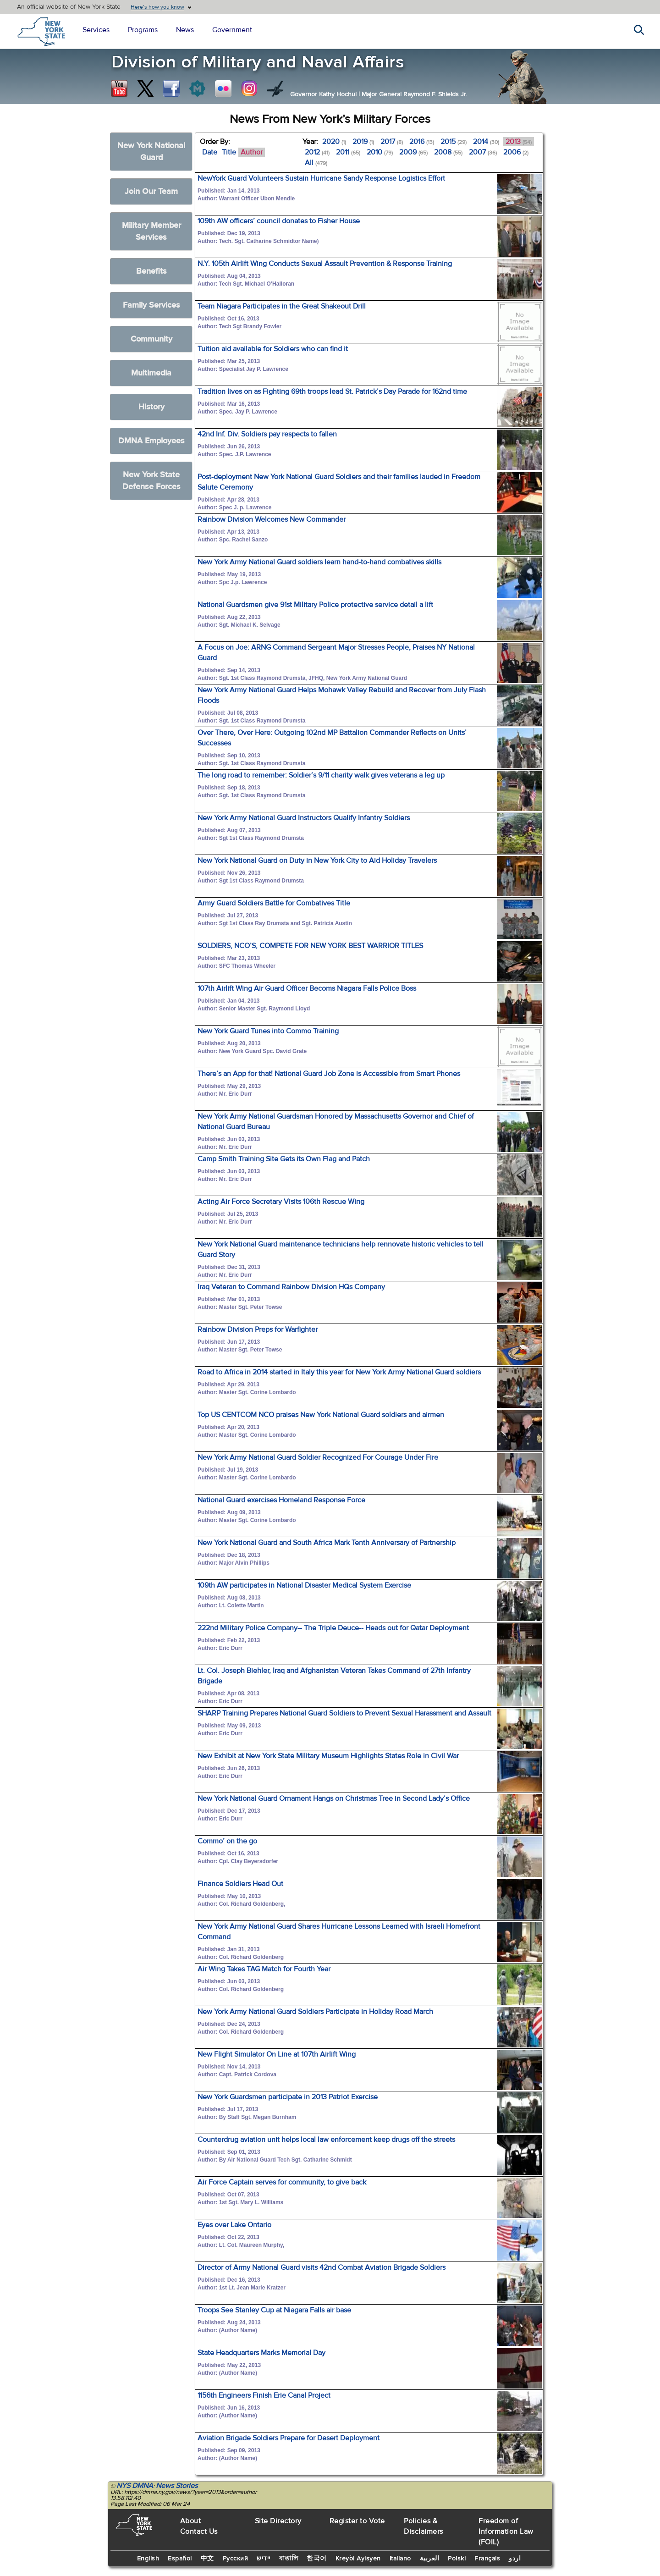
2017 (391, 141)
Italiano (400, 2558)
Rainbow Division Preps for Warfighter (258, 1329)
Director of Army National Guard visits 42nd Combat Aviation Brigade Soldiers (322, 2267)
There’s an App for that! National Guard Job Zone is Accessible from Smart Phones (329, 1073)
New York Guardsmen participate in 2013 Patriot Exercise (288, 2097)
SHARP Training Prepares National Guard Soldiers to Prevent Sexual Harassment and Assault (344, 1713)
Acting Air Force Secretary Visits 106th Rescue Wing (281, 1201)
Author (252, 152)
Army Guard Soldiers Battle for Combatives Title (274, 903)
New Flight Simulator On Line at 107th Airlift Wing (277, 2054)
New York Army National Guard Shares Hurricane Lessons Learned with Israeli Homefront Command (339, 1932)
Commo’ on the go (227, 1841)
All (316, 162)
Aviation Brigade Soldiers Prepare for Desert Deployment (289, 2438)
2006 (515, 152)
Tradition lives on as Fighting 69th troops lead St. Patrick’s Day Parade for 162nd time (332, 391)
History (151, 407)
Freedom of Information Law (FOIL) (506, 2531)
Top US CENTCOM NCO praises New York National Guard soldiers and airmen (321, 1414)
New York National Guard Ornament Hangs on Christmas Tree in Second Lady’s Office (334, 1798)
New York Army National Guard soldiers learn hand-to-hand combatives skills (319, 562)
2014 (486, 141)
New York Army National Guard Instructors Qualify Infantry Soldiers (304, 817)
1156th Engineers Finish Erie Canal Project (264, 2395)
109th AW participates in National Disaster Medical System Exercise (304, 1585)
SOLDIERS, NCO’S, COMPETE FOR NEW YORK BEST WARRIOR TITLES (310, 945)
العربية (430, 2558)
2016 (421, 141)
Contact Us (199, 2531)
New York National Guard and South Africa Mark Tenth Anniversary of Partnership (327, 1542)
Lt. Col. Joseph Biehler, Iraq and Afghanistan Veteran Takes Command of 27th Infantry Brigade (334, 1676)
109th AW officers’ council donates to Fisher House (279, 221)
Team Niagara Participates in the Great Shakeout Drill (282, 306)
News (185, 29)
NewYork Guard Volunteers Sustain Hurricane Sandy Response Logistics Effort (321, 178)
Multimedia (151, 373)
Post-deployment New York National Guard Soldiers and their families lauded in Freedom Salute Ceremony (339, 482)
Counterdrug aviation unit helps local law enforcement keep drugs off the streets (326, 2139)
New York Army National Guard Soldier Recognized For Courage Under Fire (318, 1457)
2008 (448, 152)
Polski (457, 2558)
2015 (453, 141)
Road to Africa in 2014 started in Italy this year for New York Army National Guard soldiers (339, 1372)
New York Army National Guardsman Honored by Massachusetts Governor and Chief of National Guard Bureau (336, 1121)
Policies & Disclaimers (423, 2526)
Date (209, 152)
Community (151, 339)
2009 (413, 152)
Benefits (151, 271)
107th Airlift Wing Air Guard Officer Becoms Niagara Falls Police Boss (307, 988)
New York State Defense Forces (151, 480)
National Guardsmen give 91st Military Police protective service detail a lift (315, 604)
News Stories (177, 2485)
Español (180, 2558)
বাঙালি (288, 2558)
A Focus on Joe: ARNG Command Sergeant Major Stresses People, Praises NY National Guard (336, 652)
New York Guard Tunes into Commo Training (268, 1031)
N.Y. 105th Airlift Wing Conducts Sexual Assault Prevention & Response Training (325, 263)
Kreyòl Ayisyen (358, 2558)
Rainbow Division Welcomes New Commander (272, 519)
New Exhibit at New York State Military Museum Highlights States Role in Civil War (328, 1755)
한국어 (317, 2558)
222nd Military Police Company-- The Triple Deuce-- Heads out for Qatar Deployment (333, 1628)
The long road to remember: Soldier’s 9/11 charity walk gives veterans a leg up (321, 775)
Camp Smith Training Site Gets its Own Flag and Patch (284, 1159)
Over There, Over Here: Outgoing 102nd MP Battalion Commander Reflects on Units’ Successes (332, 738)
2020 (334, 141)
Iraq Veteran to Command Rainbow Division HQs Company (291, 1286)
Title (229, 152)
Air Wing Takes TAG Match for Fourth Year (264, 1969)
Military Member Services (151, 231)
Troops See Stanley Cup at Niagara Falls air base (274, 2310)
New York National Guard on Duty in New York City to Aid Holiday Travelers (317, 860)
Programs (143, 29)
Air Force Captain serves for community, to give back (282, 2182)
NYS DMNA (134, 2485)
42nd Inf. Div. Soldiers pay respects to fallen (267, 434)
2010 (380, 152)
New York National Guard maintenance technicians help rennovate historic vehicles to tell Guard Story (341, 1249)
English (148, 2558)
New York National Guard (151, 151)
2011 (348, 152)
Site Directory (278, 2521)
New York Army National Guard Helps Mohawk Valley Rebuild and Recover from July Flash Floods (342, 695)
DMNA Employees (151, 441)
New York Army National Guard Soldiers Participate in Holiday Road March (315, 2011)
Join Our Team (151, 191)
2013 (519, 141)
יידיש (263, 2558)
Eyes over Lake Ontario (234, 2224)
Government (232, 29)
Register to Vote (357, 2521)
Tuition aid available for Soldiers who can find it (273, 348)
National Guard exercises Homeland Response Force (281, 1500)
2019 (363, 141)
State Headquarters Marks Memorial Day (261, 2352)
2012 (317, 152)
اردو (515, 2558)
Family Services (151, 305)
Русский (235, 2558)
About (190, 2521)
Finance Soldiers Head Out (240, 1883)
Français (487, 2558)
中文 (207, 2558)
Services (96, 29)
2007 (483, 152)
